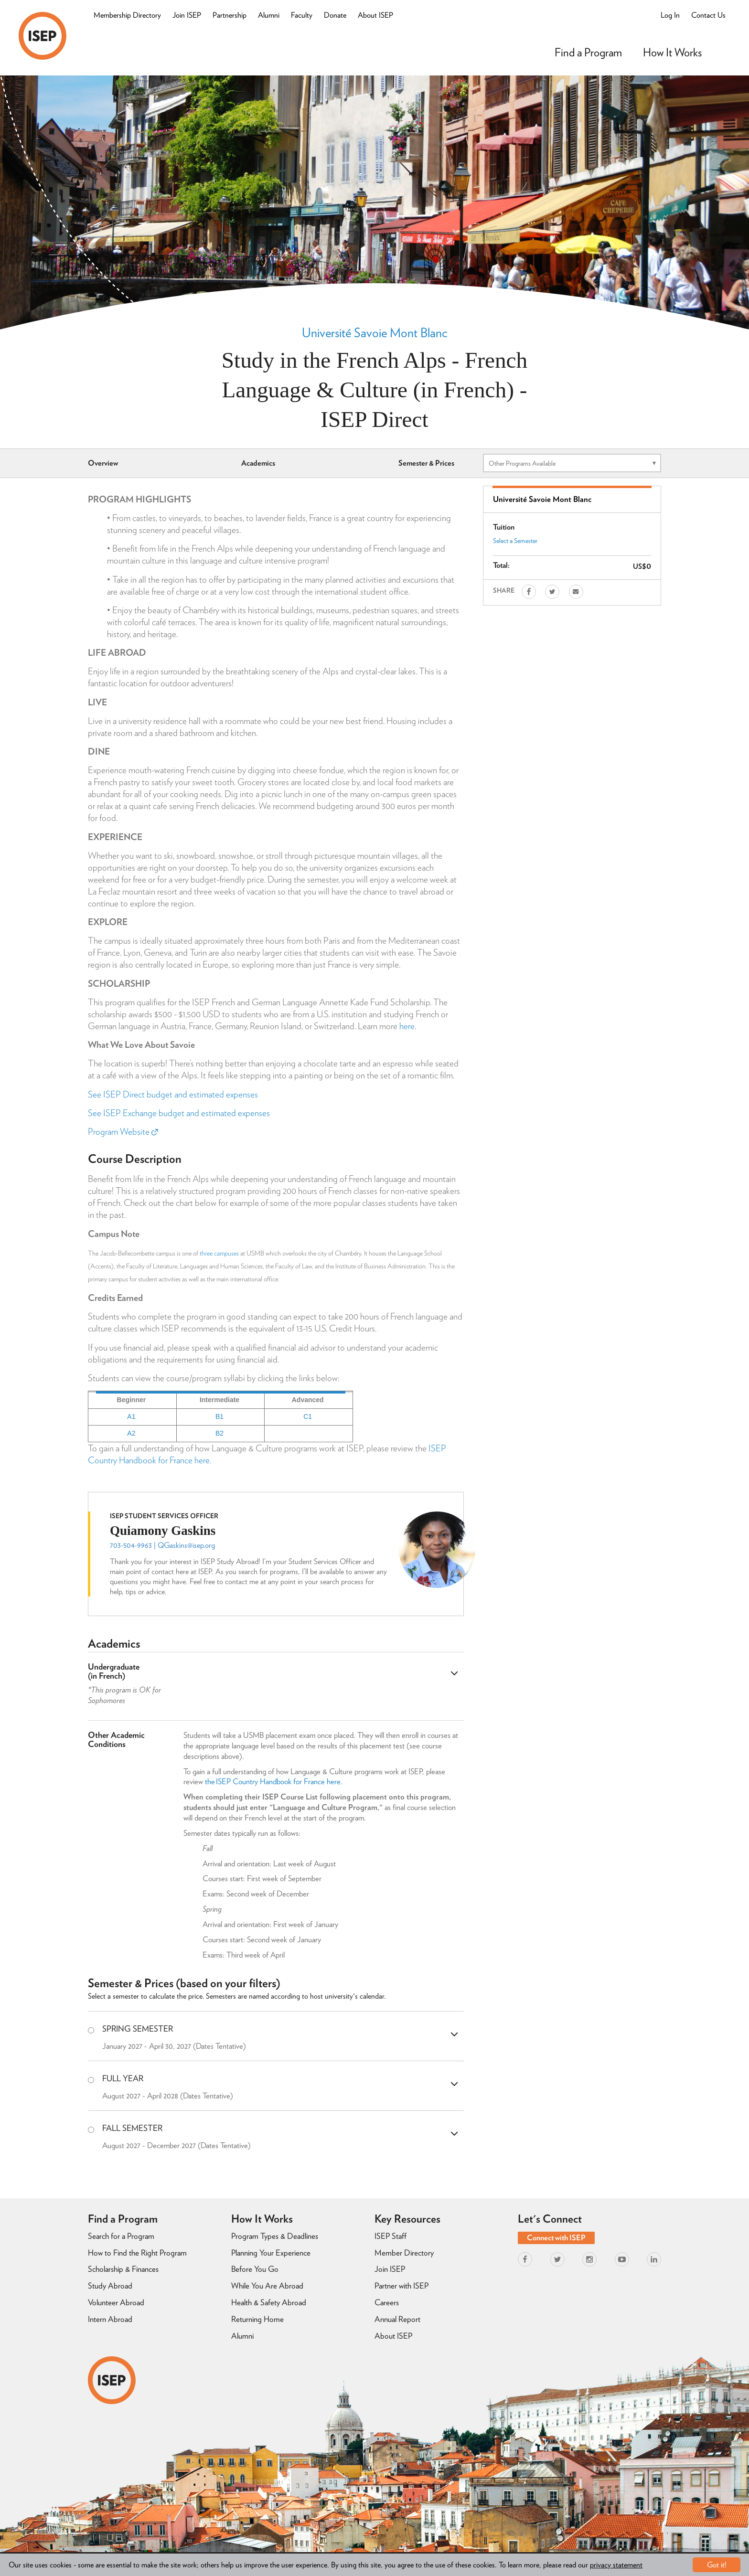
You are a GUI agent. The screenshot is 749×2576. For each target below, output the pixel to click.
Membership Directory (127, 15)
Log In (670, 15)
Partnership (229, 15)
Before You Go (254, 2269)
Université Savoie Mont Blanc (375, 332)
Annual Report (397, 2319)
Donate (335, 15)
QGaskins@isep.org (186, 1545)
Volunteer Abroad (116, 2302)
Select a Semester (515, 540)
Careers (386, 2302)
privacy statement (616, 2564)
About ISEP (375, 15)
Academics (258, 463)
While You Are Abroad (267, 2285)
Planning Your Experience (270, 2252)
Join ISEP (186, 15)
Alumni (268, 15)
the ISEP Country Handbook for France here (273, 1781)
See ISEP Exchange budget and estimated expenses (179, 1112)
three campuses (219, 1253)
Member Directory (404, 2252)
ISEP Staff (390, 2236)
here (407, 1026)
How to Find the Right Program (137, 2252)
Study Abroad (110, 2285)
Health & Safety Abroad (268, 2302)
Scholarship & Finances (123, 2269)
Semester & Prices (426, 463)
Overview (103, 463)
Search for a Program (121, 2236)
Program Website (123, 1131)
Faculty (301, 15)
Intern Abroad (110, 2319)
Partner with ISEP (401, 2285)
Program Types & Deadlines (274, 2236)
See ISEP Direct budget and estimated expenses (173, 1094)
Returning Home (257, 2319)
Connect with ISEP (556, 2237)
